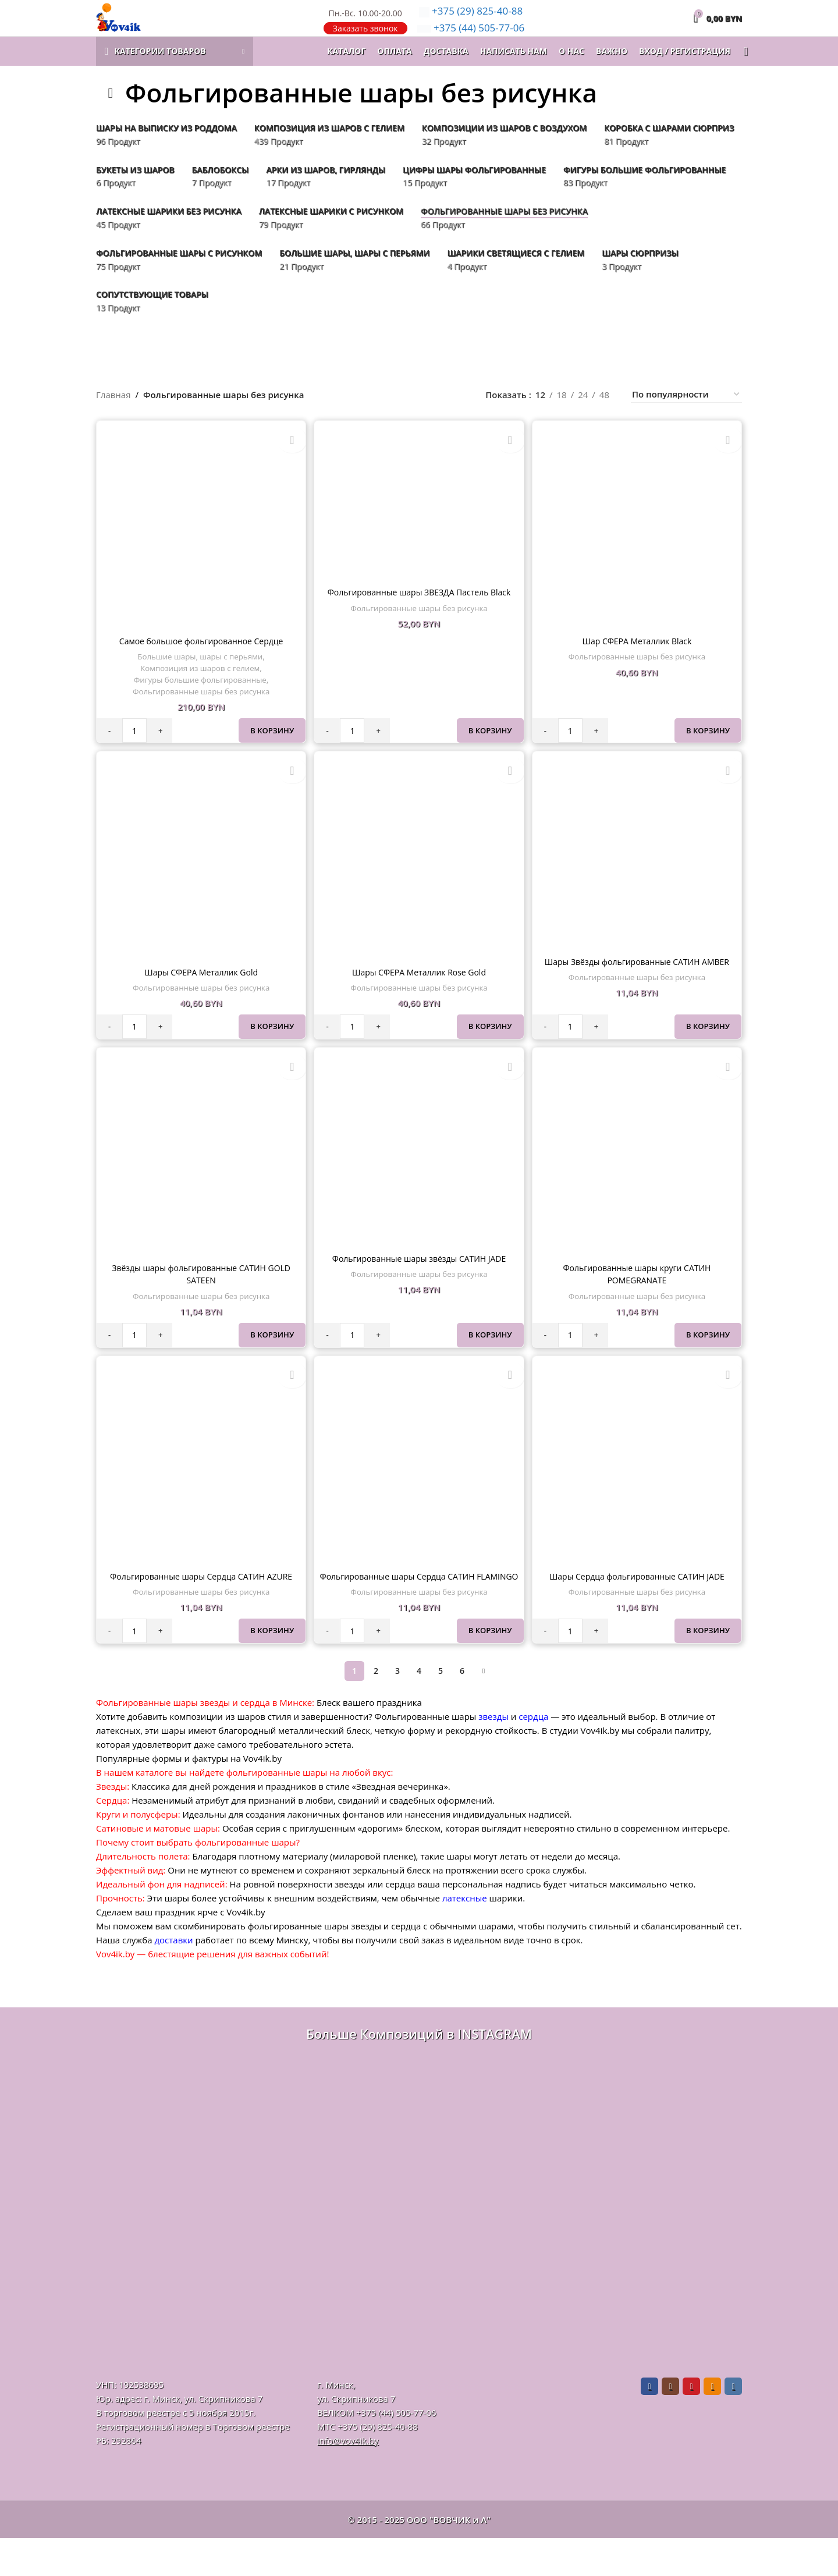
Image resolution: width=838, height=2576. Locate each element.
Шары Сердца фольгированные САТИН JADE (638, 1602)
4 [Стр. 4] (419, 1708)
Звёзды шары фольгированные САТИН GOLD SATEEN (200, 1298)
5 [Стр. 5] (440, 1708)
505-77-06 (471, 40)
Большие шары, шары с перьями (199, 678)
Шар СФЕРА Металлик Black (638, 662)
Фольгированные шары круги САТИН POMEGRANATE (638, 1298)
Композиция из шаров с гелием (198, 690)
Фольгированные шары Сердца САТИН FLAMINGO (419, 1608)
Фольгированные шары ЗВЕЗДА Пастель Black (419, 614)
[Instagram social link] (670, 2424)
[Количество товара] (134, 752)
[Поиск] (742, 75)
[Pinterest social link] (691, 2424)
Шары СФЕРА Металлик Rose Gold (419, 994)
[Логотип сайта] (136, 29)
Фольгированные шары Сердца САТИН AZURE (199, 1602)
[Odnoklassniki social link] (712, 2424)
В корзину (270, 752)
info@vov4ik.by (347, 2478)
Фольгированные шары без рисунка (200, 712)
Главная (113, 418)
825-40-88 (471, 23)
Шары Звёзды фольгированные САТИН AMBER (638, 985)
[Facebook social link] (649, 2424)
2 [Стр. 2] (376, 1708)
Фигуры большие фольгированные (198, 701)
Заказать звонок (365, 40)
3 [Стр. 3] (397, 1708)
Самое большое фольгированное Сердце (199, 662)
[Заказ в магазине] (686, 418)
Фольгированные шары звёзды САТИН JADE (419, 1283)
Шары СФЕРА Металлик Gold (200, 994)
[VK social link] (733, 2424)
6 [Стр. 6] (462, 1708)
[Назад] (110, 117)
